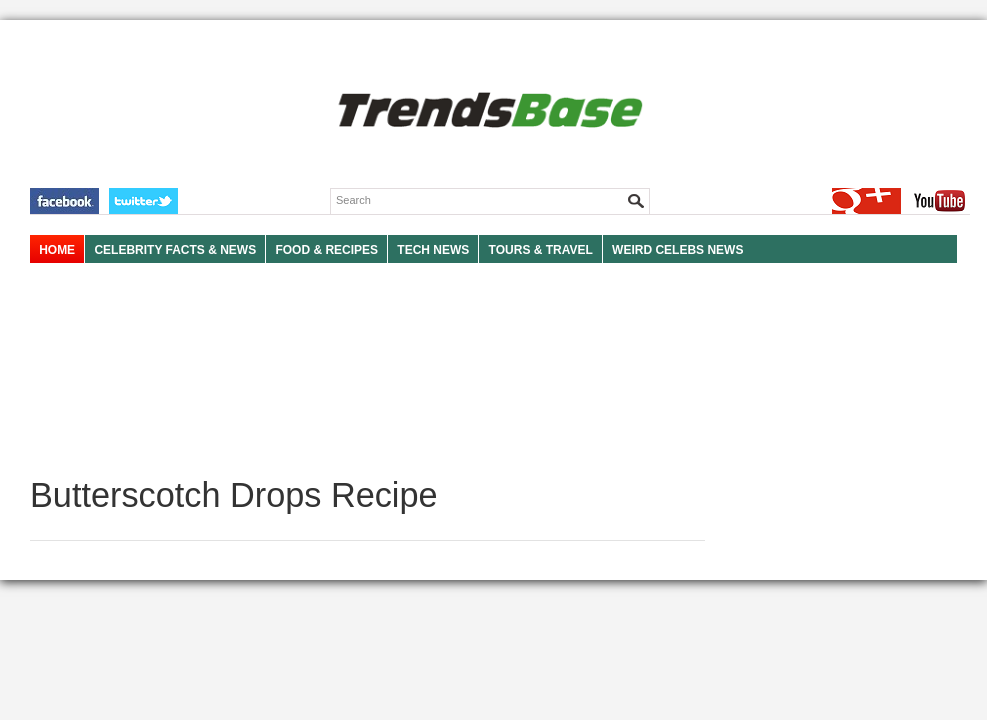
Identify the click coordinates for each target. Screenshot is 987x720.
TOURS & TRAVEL (541, 250)
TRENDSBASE (487, 111)
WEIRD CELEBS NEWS (677, 250)
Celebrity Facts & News (175, 250)
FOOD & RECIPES (326, 250)
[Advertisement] (367, 370)
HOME (57, 250)
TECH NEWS (433, 250)
